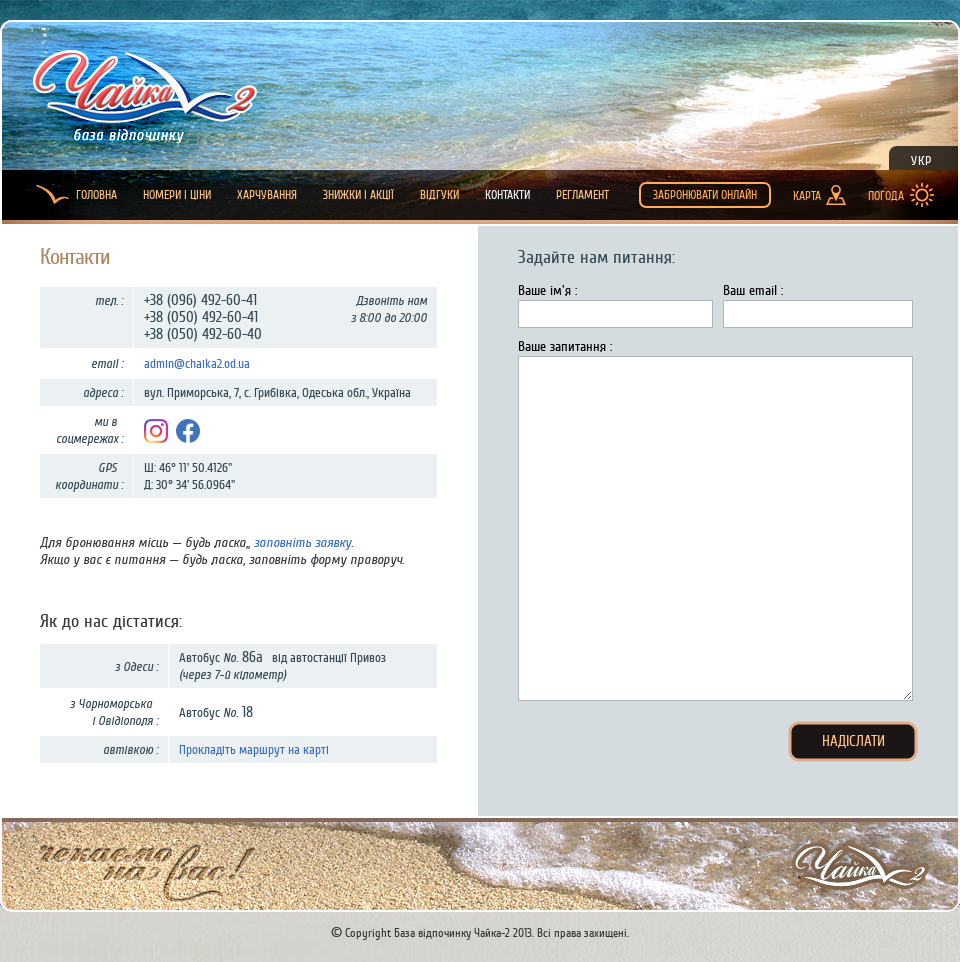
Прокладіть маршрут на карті (254, 749)
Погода (886, 196)
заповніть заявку (302, 542)
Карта (807, 196)
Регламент (582, 195)
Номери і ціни (177, 195)
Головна (96, 195)
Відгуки (439, 195)
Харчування (267, 195)
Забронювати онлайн (705, 195)
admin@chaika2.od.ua (197, 363)
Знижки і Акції (358, 195)
